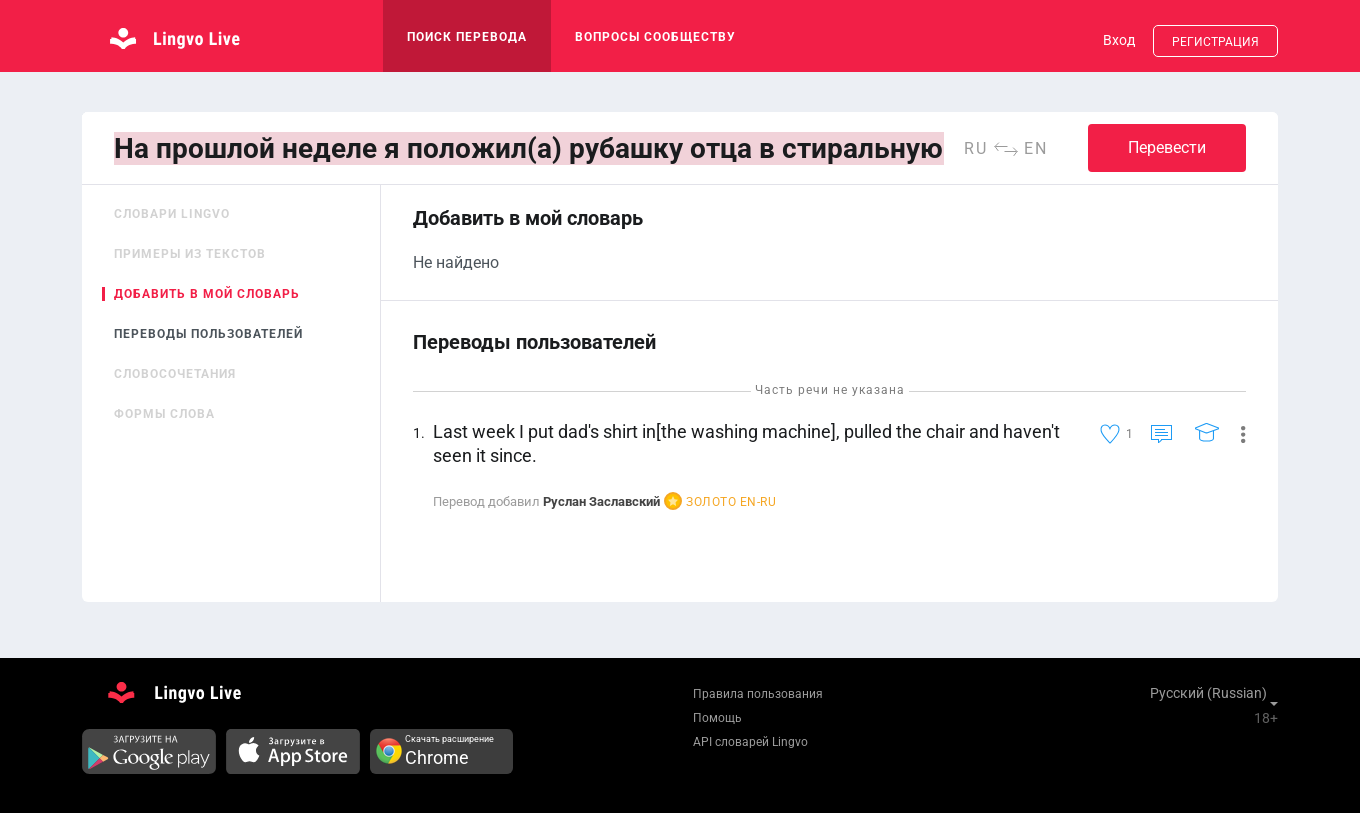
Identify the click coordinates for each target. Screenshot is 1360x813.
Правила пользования (758, 694)
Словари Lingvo (172, 214)
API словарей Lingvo (750, 742)
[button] (1235, 433)
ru (976, 148)
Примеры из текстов (190, 254)
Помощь (717, 718)
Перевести (1167, 147)
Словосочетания (175, 374)
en (1036, 148)
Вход (1119, 40)
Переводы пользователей (208, 334)
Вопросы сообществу (655, 37)
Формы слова (164, 414)
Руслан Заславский (601, 501)
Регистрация (1215, 42)
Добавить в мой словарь (207, 294)
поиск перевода (467, 37)
